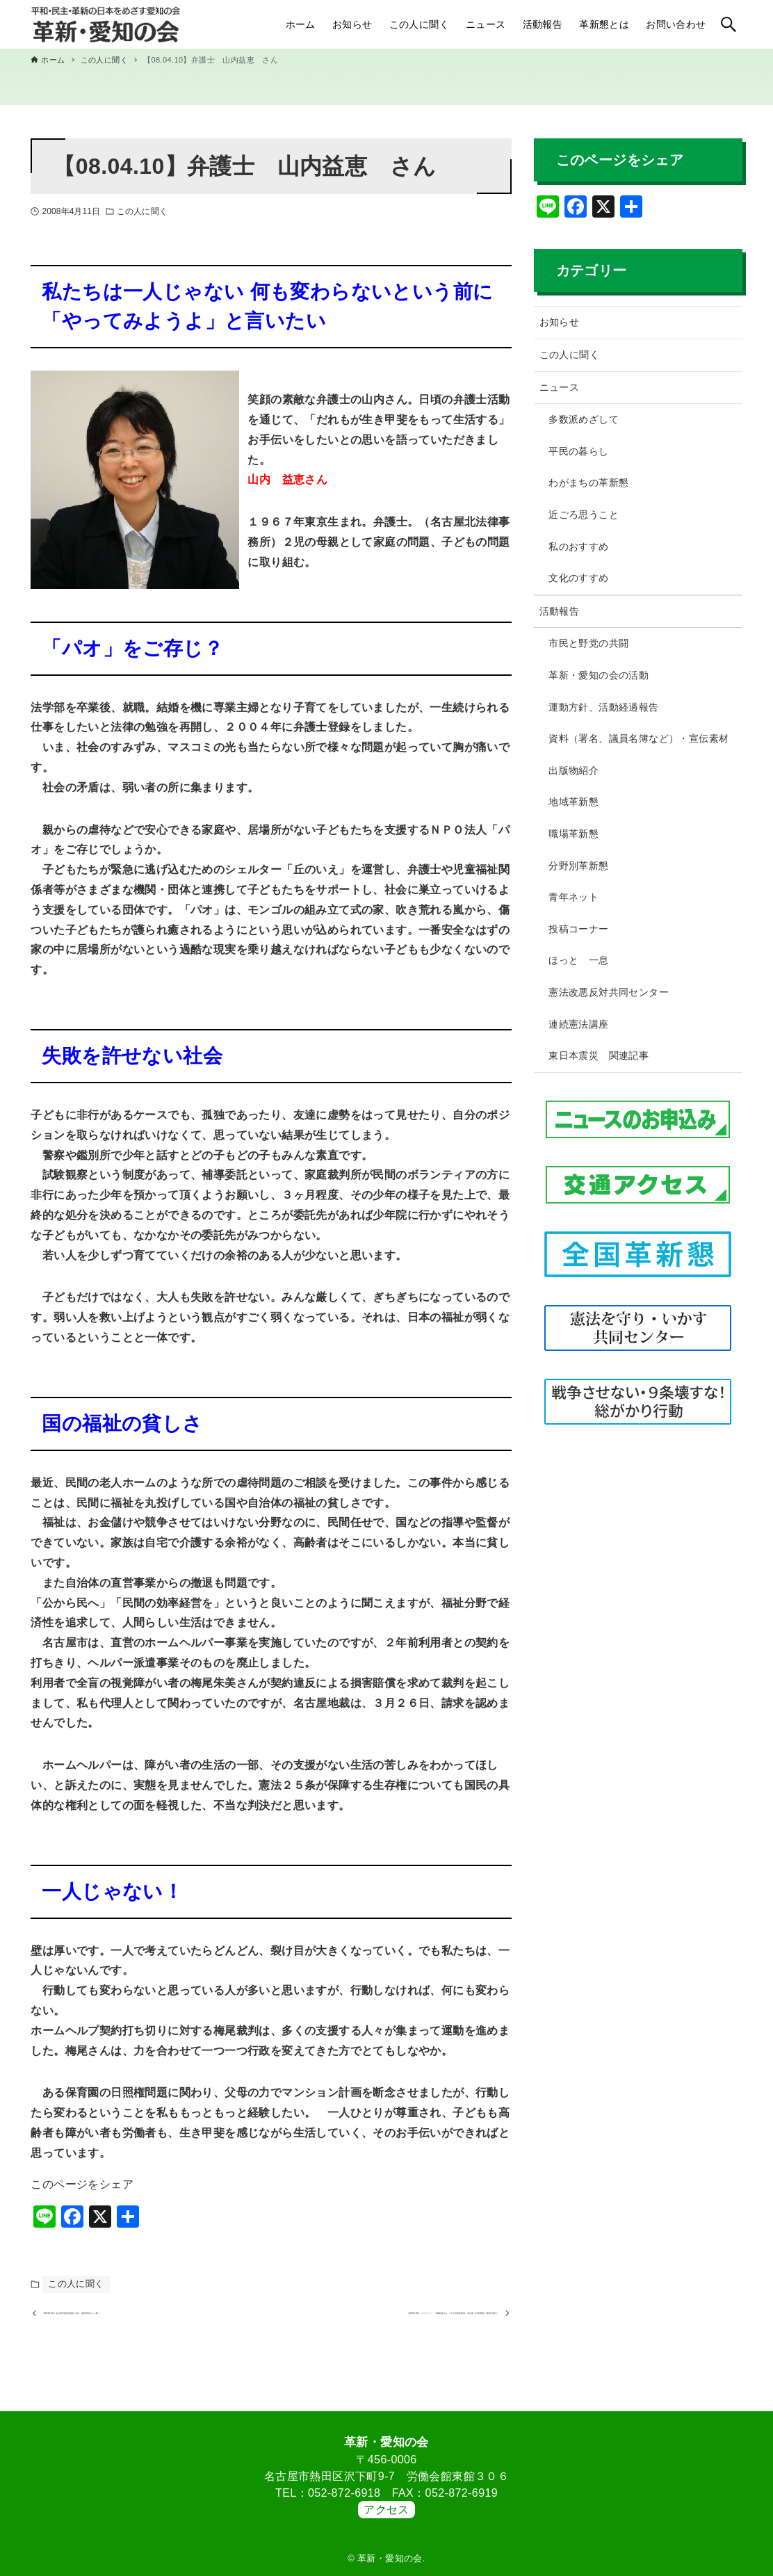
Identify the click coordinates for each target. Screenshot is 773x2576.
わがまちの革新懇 (588, 482)
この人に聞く (142, 211)
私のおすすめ (578, 546)
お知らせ (559, 321)
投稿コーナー (578, 928)
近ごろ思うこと (583, 514)
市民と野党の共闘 (588, 643)
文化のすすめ (578, 577)
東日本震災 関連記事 (598, 1055)
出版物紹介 (573, 770)
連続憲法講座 (578, 1024)
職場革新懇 (573, 833)
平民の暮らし (578, 451)
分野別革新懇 (578, 865)
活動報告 (559, 611)
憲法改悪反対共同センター (608, 992)
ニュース (559, 387)
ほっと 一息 (578, 960)
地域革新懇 (573, 801)
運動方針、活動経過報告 (603, 707)
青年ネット (573, 896)
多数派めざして (583, 419)
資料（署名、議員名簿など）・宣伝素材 (638, 738)
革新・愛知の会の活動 (598, 675)
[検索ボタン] (728, 24)
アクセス (386, 2510)
